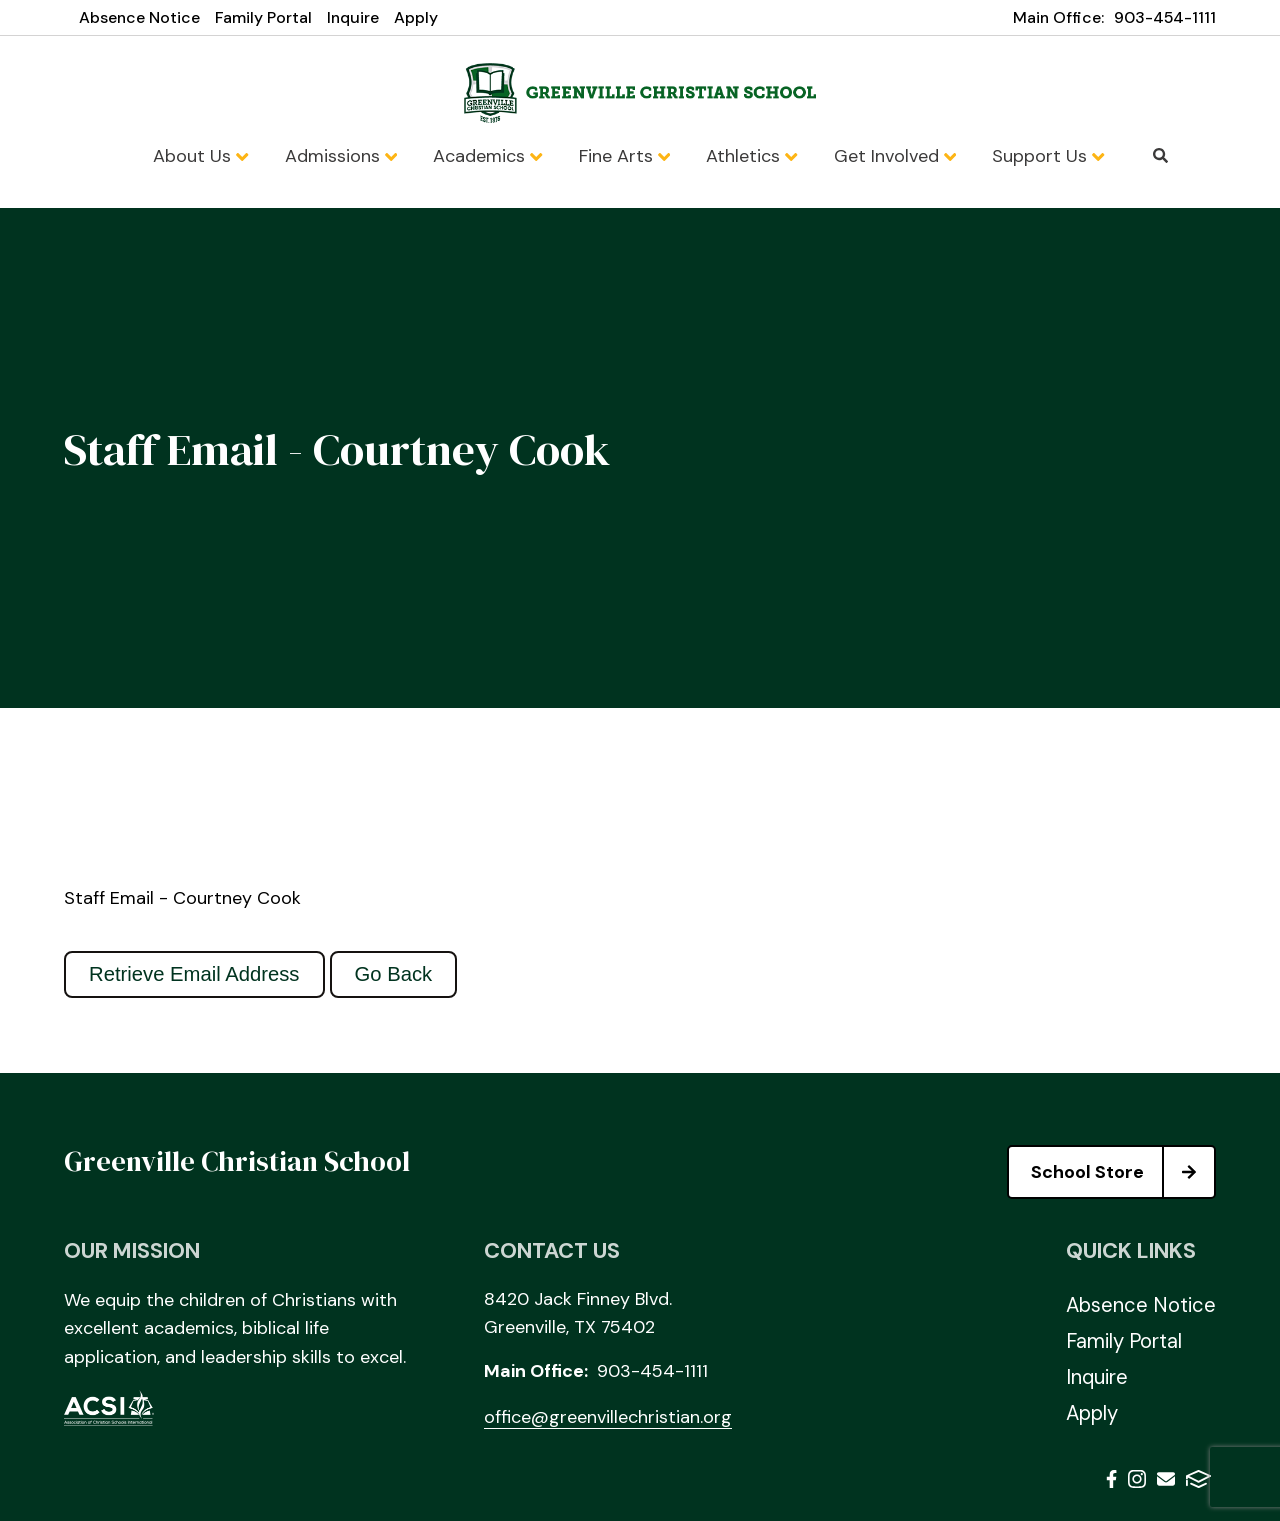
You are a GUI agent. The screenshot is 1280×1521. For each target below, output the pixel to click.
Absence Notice (139, 17)
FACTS (1198, 1479)
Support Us (1048, 156)
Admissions (341, 156)
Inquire (353, 17)
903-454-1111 (1165, 17)
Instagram (1137, 1479)
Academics (487, 156)
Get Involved (895, 156)
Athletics (751, 156)
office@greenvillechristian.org (608, 1417)
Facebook (1111, 1479)
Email (1166, 1479)
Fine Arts (624, 156)
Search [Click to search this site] (1160, 155)
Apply (416, 17)
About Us (200, 156)
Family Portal (263, 17)
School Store (1122, 1172)
